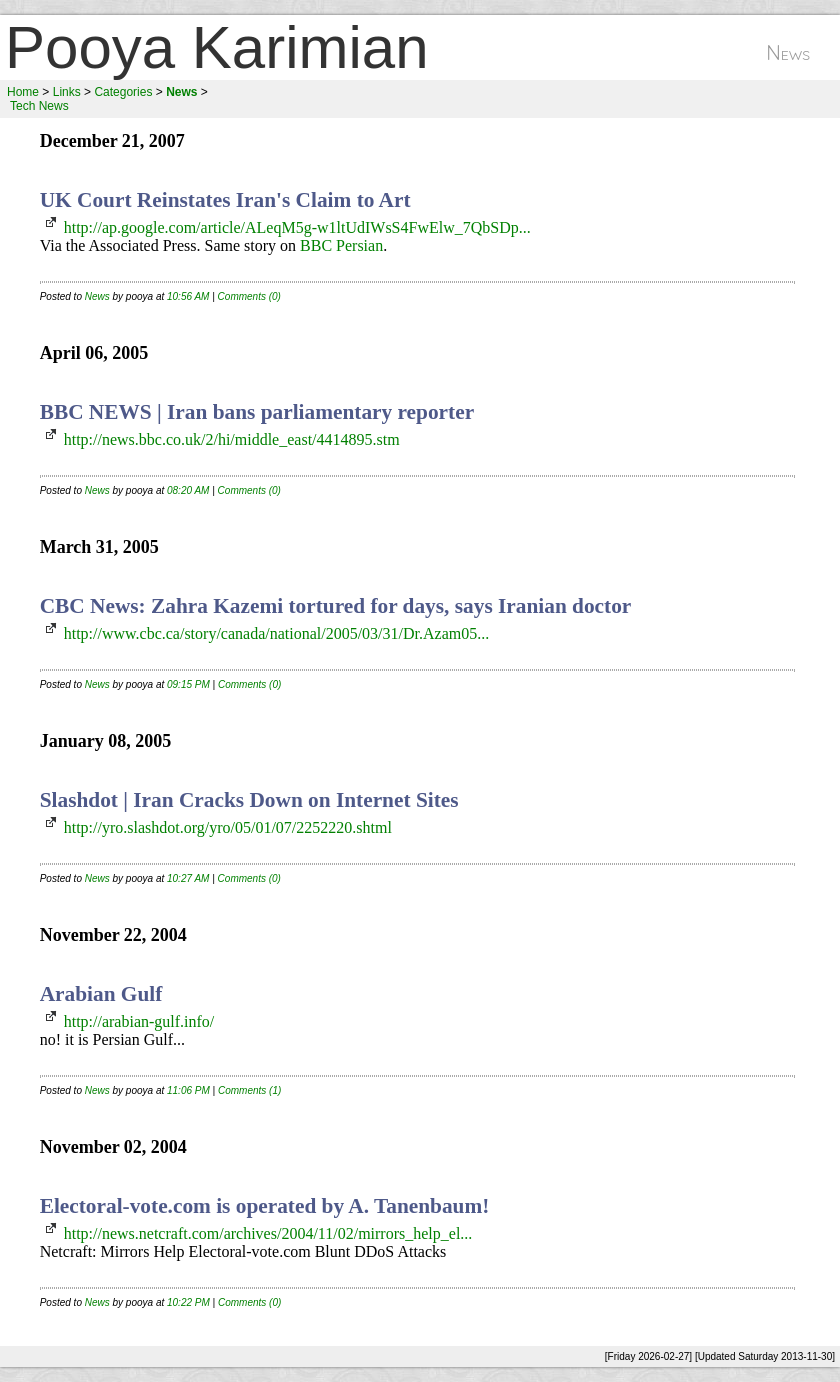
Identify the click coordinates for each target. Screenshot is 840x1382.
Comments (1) (249, 1090)
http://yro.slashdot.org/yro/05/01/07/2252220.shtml (228, 827)
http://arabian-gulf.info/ (139, 1021)
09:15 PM (188, 684)
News (97, 296)
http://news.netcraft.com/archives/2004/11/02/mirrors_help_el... (268, 1233)
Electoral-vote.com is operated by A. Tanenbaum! (265, 1206)
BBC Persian (341, 245)
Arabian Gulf (101, 994)
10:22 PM (188, 1302)
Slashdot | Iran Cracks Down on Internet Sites (249, 800)
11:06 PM (188, 1090)
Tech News (39, 106)
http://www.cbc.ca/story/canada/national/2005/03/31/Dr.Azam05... (277, 633)
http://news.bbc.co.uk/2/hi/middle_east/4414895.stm (232, 439)
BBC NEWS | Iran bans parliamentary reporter (257, 412)
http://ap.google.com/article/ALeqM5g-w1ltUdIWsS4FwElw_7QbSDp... (297, 227)
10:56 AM (188, 296)
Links (67, 92)
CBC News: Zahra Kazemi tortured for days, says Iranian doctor (336, 606)
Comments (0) (249, 296)
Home (23, 92)
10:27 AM (188, 878)
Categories (123, 92)
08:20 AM (188, 490)
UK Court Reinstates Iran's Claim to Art (225, 200)
